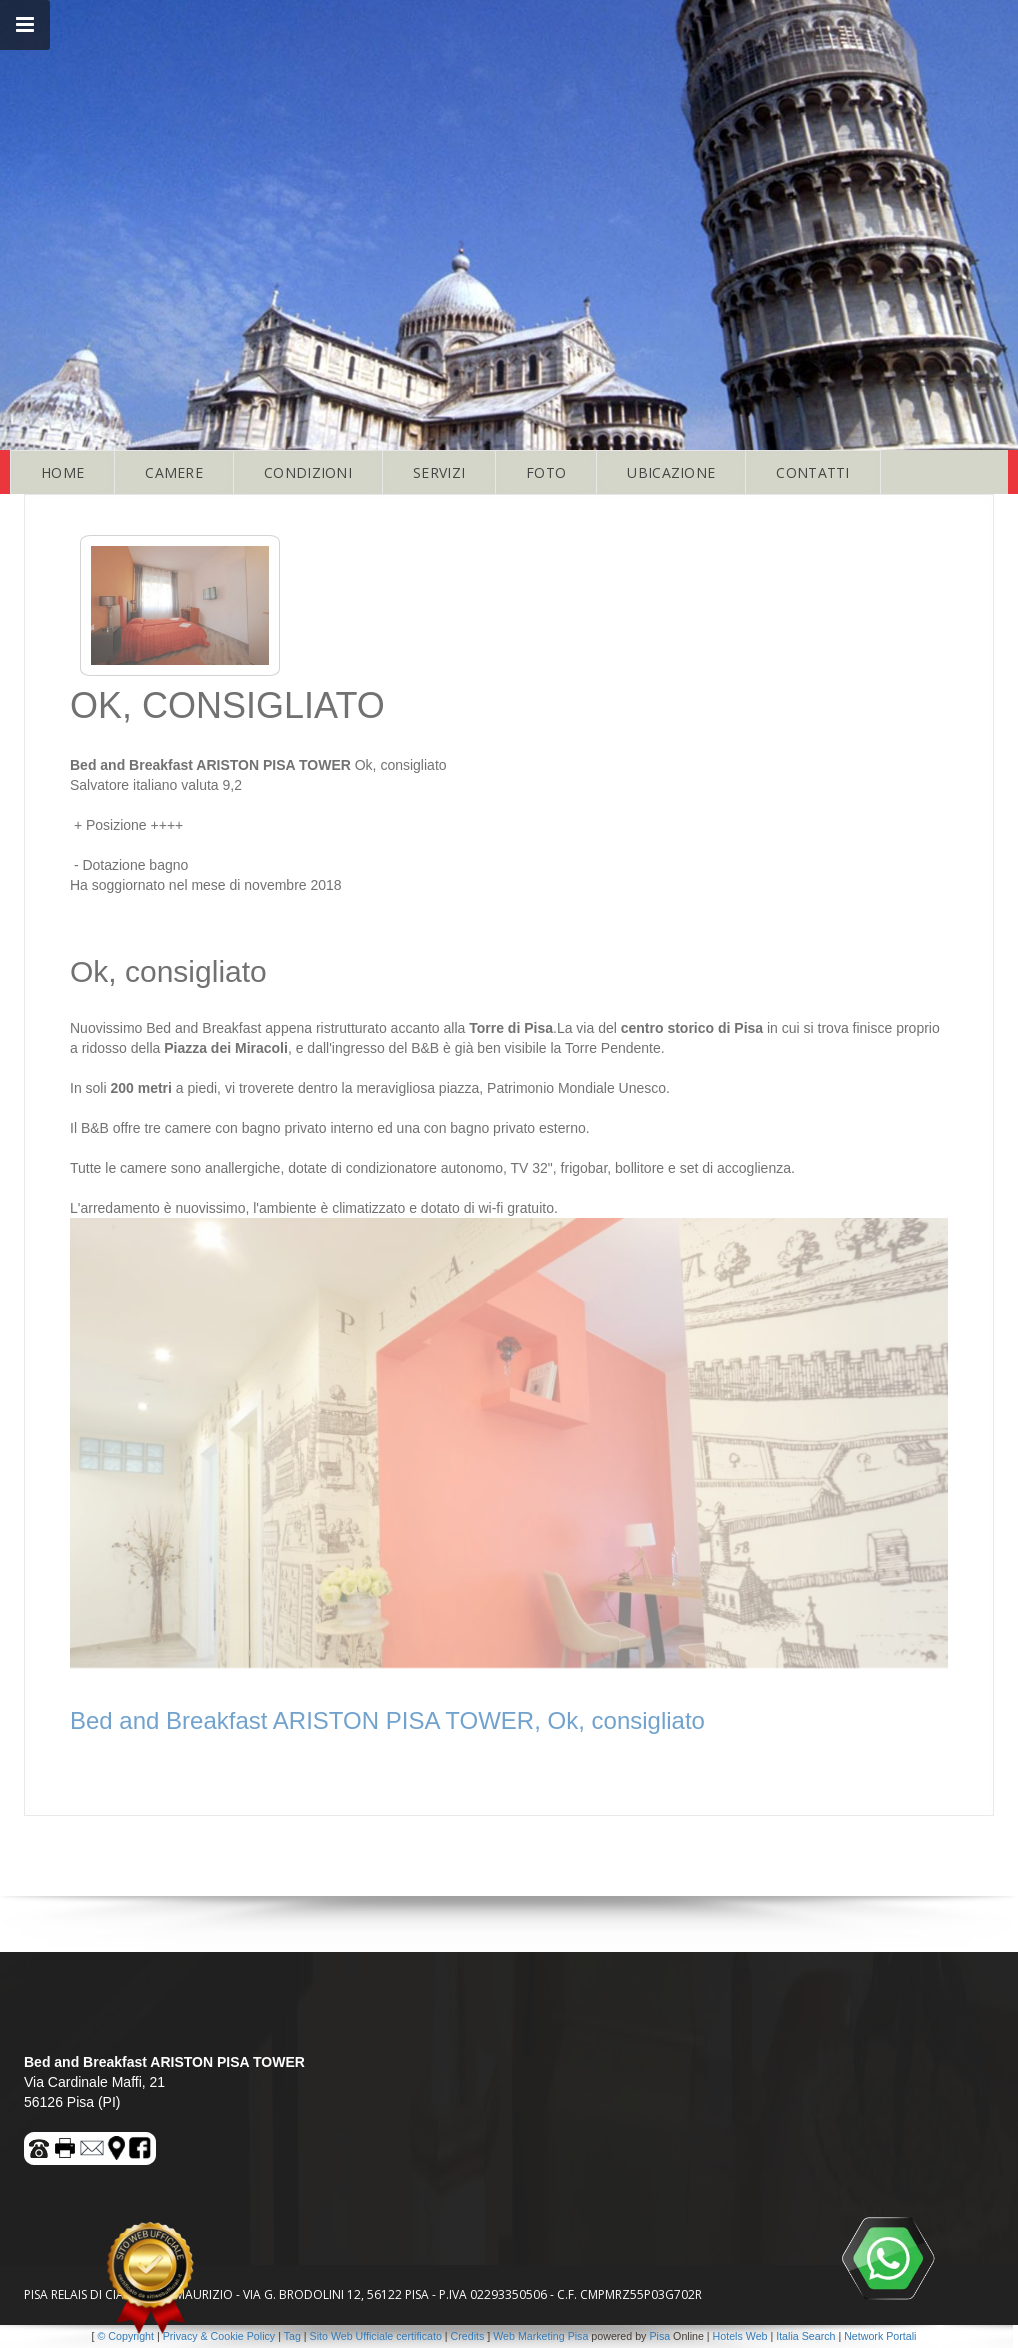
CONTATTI (812, 472)
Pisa (659, 2336)
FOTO (546, 472)
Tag (292, 2336)
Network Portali (880, 2336)
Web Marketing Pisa (540, 2336)
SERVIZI (439, 472)
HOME (62, 472)
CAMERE (174, 472)
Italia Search (805, 2336)
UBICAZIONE (671, 472)
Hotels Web (740, 2336)
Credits (468, 2336)
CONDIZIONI (308, 472)
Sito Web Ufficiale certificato (376, 2336)
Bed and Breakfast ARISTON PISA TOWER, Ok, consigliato (387, 1720)
